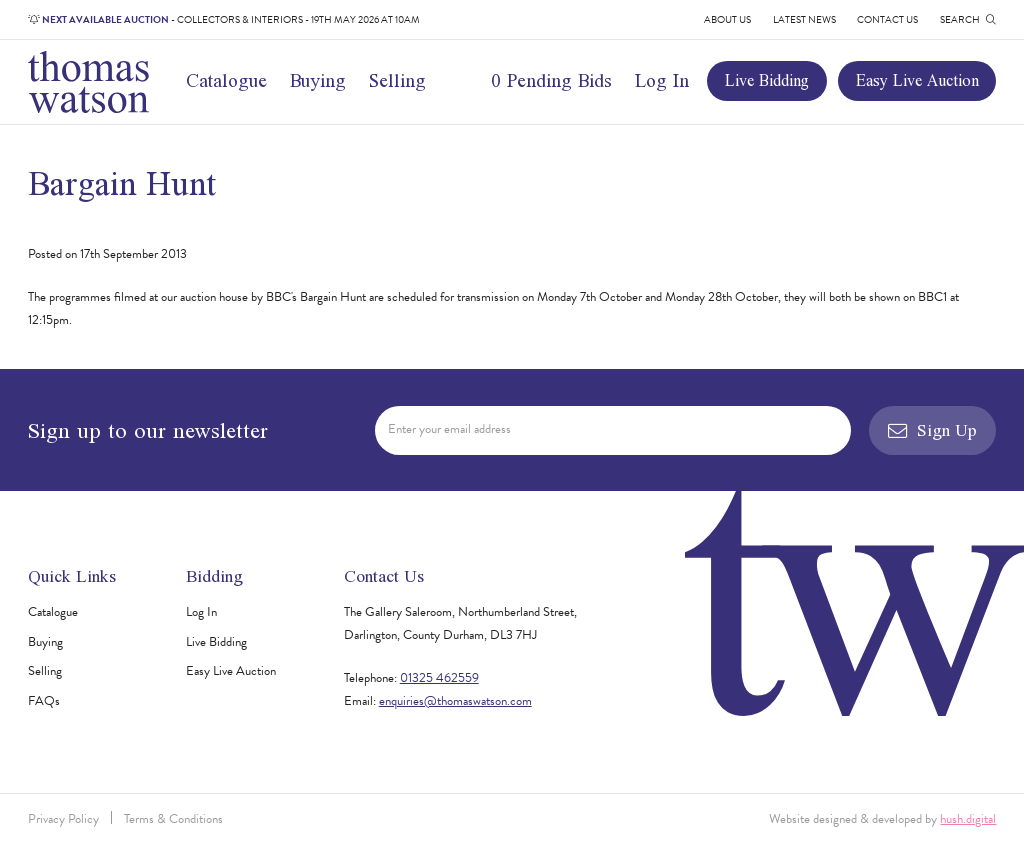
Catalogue (226, 80)
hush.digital (968, 819)
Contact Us (887, 19)
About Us (727, 19)
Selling (397, 80)
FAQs (44, 701)
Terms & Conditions (173, 819)
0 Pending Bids (551, 80)
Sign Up (932, 430)
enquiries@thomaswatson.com (455, 701)
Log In (662, 80)
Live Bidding (767, 80)
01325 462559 (439, 678)
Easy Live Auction (917, 80)
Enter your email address (449, 429)
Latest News (804, 19)
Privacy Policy (63, 819)
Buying (318, 80)
